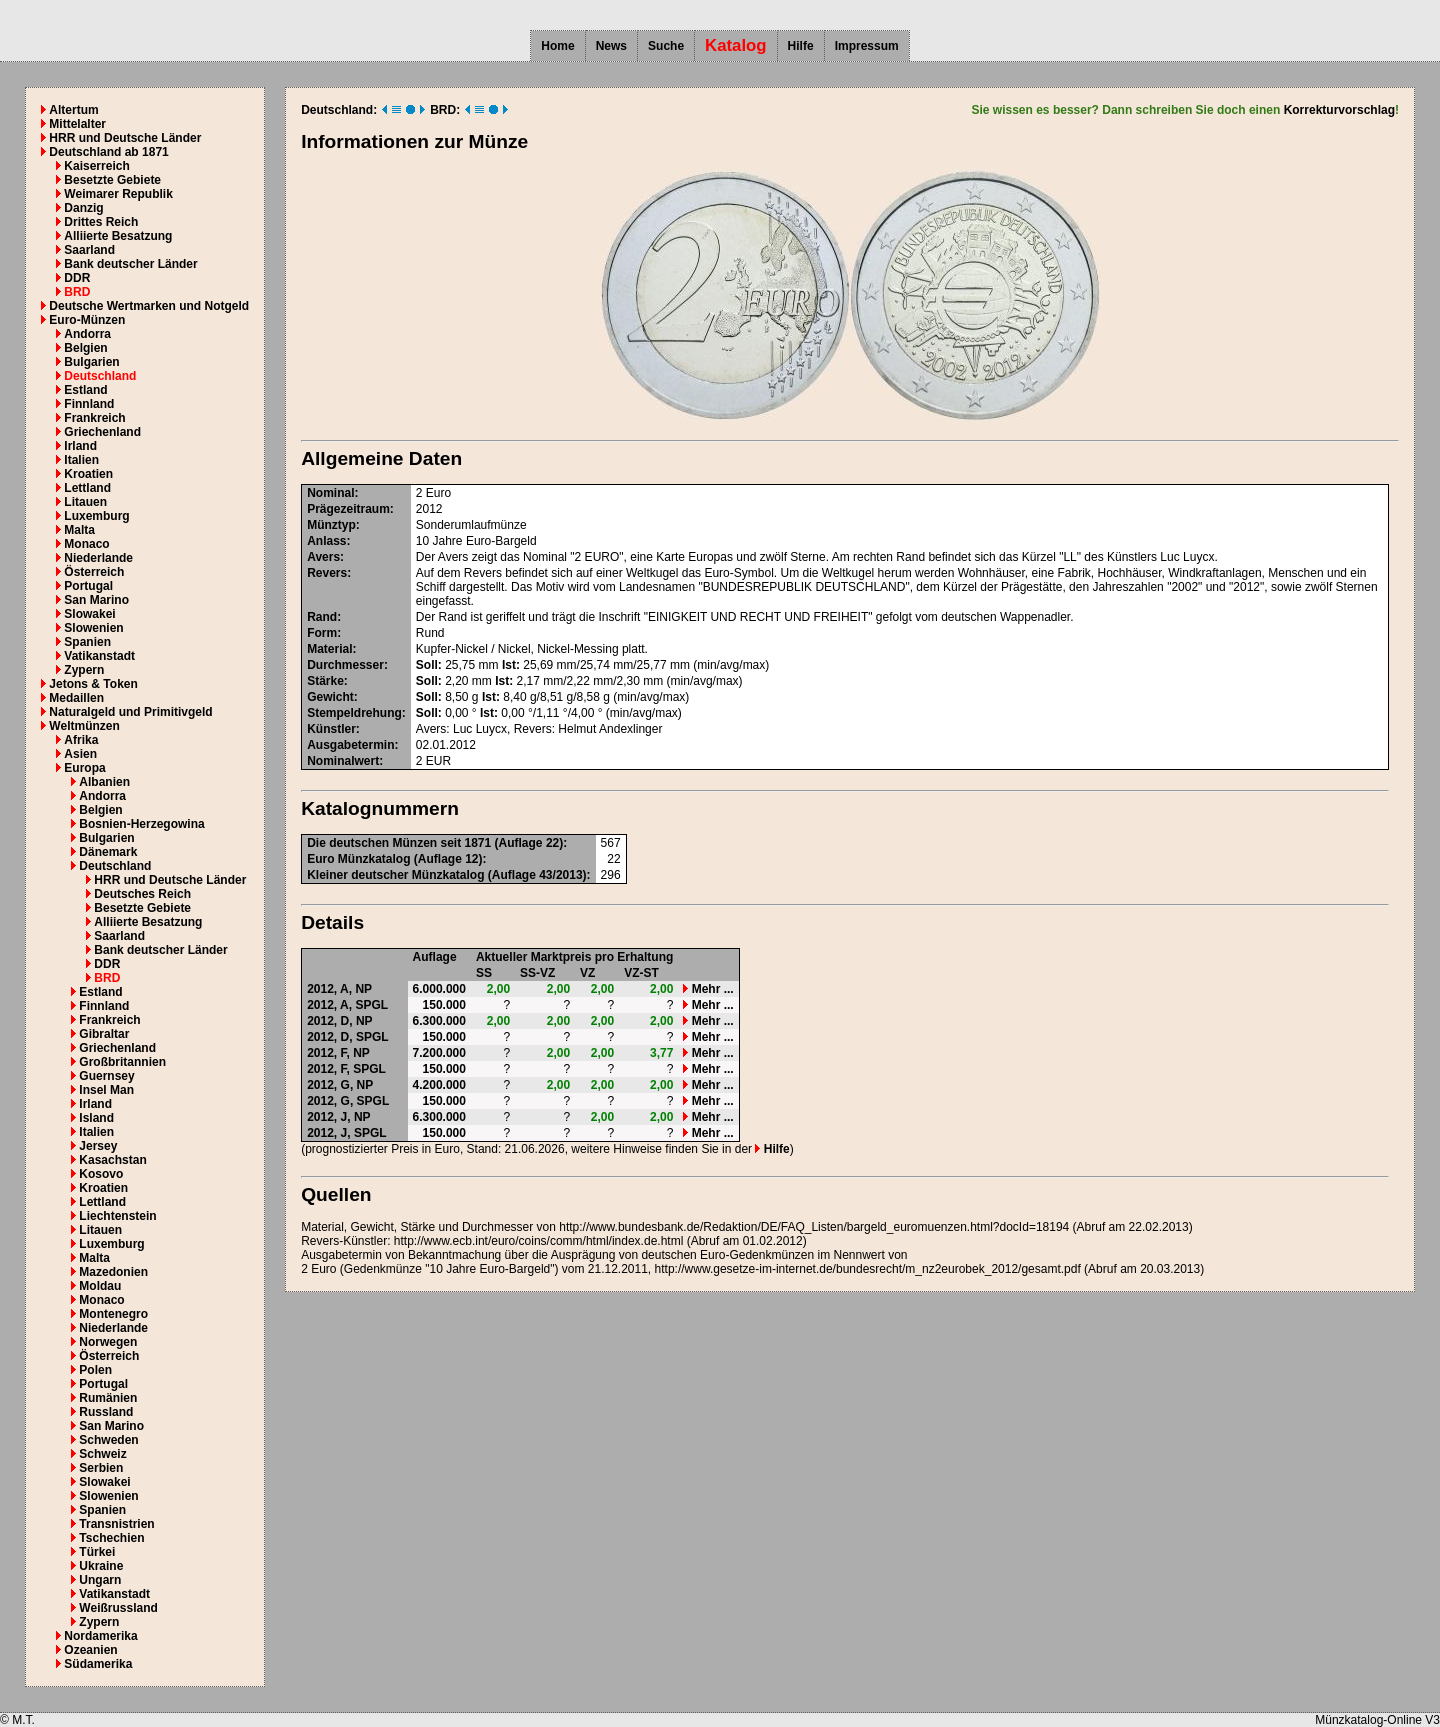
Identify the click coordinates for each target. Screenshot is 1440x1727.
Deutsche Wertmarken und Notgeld (149, 306)
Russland (106, 1412)
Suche (666, 46)
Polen (95, 1370)
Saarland (89, 250)
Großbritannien (122, 1062)
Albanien (104, 782)
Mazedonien (113, 1272)
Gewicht (330, 697)
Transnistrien (116, 1524)
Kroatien (88, 474)
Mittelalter (77, 124)
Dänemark (108, 852)
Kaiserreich (96, 166)
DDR (77, 278)
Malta (79, 530)
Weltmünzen (84, 726)
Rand (322, 617)
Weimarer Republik (118, 194)
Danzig (83, 208)
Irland (80, 446)
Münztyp (331, 525)
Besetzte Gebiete (112, 180)
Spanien (87, 642)
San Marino (96, 600)
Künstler (331, 729)
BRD (77, 292)
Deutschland (100, 376)
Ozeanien (90, 1650)
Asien (80, 754)
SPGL (371, 1005)
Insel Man (106, 1090)
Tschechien (111, 1538)
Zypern (84, 670)
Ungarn (100, 1580)
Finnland (89, 404)
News (611, 46)
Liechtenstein (117, 1216)
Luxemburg (96, 516)
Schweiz (102, 1454)
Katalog (736, 45)
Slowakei (89, 614)
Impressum (867, 46)
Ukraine (101, 1566)
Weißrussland (118, 1608)
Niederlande (98, 558)
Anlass (326, 541)
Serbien (101, 1468)
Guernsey (106, 1076)
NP (363, 989)
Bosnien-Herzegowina (141, 824)
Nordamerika (100, 1636)
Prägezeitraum (348, 509)
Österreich (94, 572)
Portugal (88, 586)
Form (322, 633)
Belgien (85, 348)
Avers (323, 557)
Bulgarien (91, 362)
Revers (327, 573)
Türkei (97, 1552)
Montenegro (113, 1314)
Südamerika (98, 1664)
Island (96, 1118)
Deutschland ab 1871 (108, 152)
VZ (587, 973)
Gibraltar (104, 1034)
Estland (85, 390)
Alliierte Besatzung (118, 236)
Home (557, 46)
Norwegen (108, 1342)
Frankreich (94, 418)
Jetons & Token (93, 684)
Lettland (87, 488)
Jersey (98, 1146)
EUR (438, 761)
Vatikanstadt (99, 656)
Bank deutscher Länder (130, 264)
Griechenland (102, 432)
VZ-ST (641, 973)
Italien (81, 460)
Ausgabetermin (350, 745)
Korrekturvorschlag (1339, 110)
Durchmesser (345, 665)
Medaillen (76, 698)
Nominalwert (343, 761)
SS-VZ (537, 973)
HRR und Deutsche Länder (125, 138)
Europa (84, 768)
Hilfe (801, 46)
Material (329, 649)
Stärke (325, 681)
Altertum (73, 110)
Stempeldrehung (354, 713)
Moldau (100, 1286)
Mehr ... (708, 989)
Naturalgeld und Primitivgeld (130, 712)
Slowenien (93, 628)
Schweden (108, 1440)
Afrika (81, 740)
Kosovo (101, 1174)
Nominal (330, 493)
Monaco (86, 544)
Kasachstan (112, 1160)
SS (484, 973)
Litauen (85, 502)
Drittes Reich (101, 222)
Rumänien (108, 1398)
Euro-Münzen (87, 320)
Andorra (87, 334)
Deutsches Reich (142, 894)
